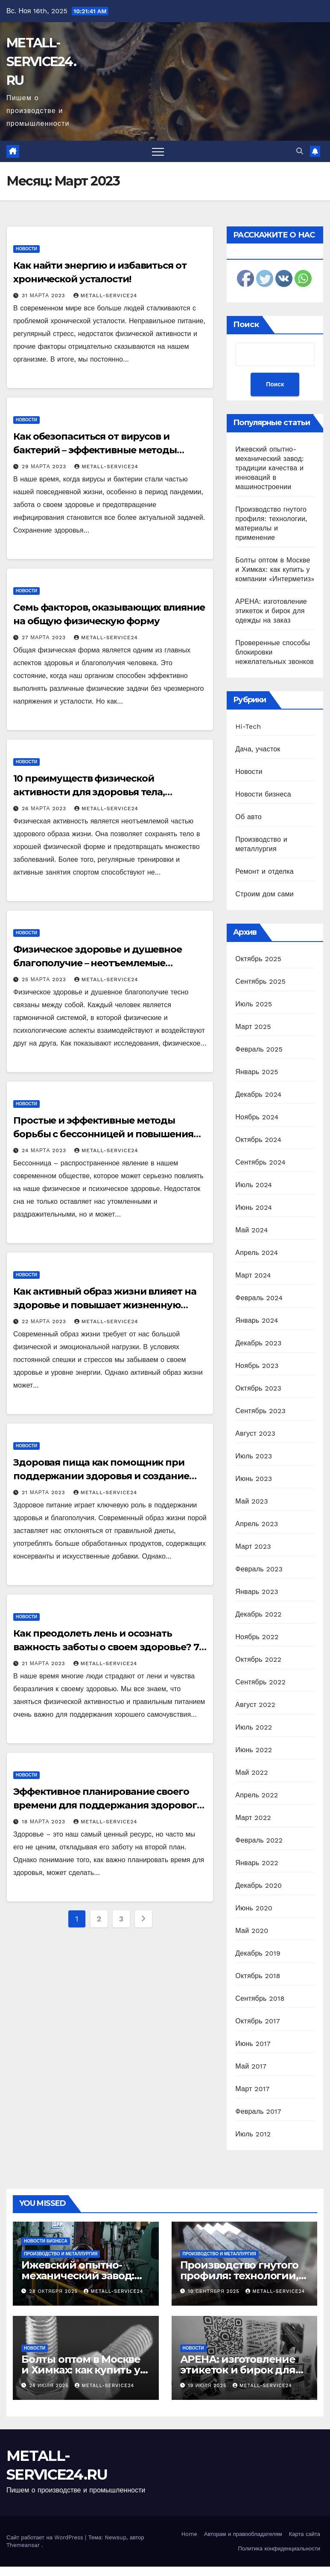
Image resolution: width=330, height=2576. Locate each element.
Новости (26, 248)
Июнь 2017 (252, 2044)
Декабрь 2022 (258, 1614)
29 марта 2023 (45, 466)
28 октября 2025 (54, 2291)
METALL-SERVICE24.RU (41, 61)
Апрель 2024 (256, 1253)
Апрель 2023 (256, 1524)
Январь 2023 (256, 1592)
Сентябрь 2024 (260, 1162)
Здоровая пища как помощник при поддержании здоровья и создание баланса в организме (101, 1476)
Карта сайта (304, 2534)
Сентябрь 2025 (260, 981)
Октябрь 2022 (258, 1659)
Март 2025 (253, 1027)
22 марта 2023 (45, 1321)
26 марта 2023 (45, 808)
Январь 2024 (256, 1320)
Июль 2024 (253, 1185)
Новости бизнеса (263, 794)
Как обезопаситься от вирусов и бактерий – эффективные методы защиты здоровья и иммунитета (95, 450)
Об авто (248, 817)
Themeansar (23, 2545)
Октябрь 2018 (257, 1976)
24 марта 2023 (45, 1150)
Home (189, 2534)
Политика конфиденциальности (279, 2548)
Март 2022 (253, 1818)
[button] (299, 151)
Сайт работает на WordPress (45, 2537)
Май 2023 (251, 1501)
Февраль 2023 (259, 1569)
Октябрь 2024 (258, 1140)
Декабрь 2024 (258, 1094)
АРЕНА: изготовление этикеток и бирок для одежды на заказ (271, 610)
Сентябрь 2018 (259, 1998)
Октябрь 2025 (258, 959)
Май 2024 (251, 1230)
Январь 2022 (256, 1863)
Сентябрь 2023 (260, 1411)
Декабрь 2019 (257, 1953)
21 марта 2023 (44, 1492)
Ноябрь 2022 (256, 1637)
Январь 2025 (256, 1072)
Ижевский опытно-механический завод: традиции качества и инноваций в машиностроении (269, 468)
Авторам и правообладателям (243, 2534)
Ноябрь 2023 (256, 1366)
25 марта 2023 (45, 979)
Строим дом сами (264, 894)
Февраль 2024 (259, 1298)
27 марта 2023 (45, 637)
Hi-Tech (248, 726)
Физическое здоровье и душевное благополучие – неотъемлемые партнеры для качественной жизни (100, 963)
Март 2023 (253, 1546)
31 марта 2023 (44, 295)
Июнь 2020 (253, 1908)
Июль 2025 (253, 1004)
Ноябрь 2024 (256, 1117)
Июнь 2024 (253, 1207)
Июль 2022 (253, 1727)
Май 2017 (250, 2066)
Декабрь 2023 (258, 1343)
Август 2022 (255, 1705)
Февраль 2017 (258, 2111)
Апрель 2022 (256, 1795)
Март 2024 (253, 1275)
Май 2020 (251, 1931)
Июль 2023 (253, 1456)
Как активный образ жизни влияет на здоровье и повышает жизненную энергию (104, 1305)
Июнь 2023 (253, 1479)
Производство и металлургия (60, 2253)
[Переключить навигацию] (157, 151)
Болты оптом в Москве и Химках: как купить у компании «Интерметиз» (274, 569)
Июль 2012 (253, 2134)
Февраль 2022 (259, 1840)
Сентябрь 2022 (260, 1682)
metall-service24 (105, 295)
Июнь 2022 (253, 1750)
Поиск (246, 324)
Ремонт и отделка (264, 871)
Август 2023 (255, 1433)
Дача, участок (257, 749)
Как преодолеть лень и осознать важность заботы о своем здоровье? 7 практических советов (106, 1647)
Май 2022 (251, 1772)
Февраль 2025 (259, 1049)
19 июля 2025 (208, 2385)
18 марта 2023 (44, 1822)
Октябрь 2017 (257, 2021)
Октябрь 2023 (258, 1388)
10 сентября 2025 (214, 2291)
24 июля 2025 (50, 2385)
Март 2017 (252, 2089)
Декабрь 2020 (258, 1885)
